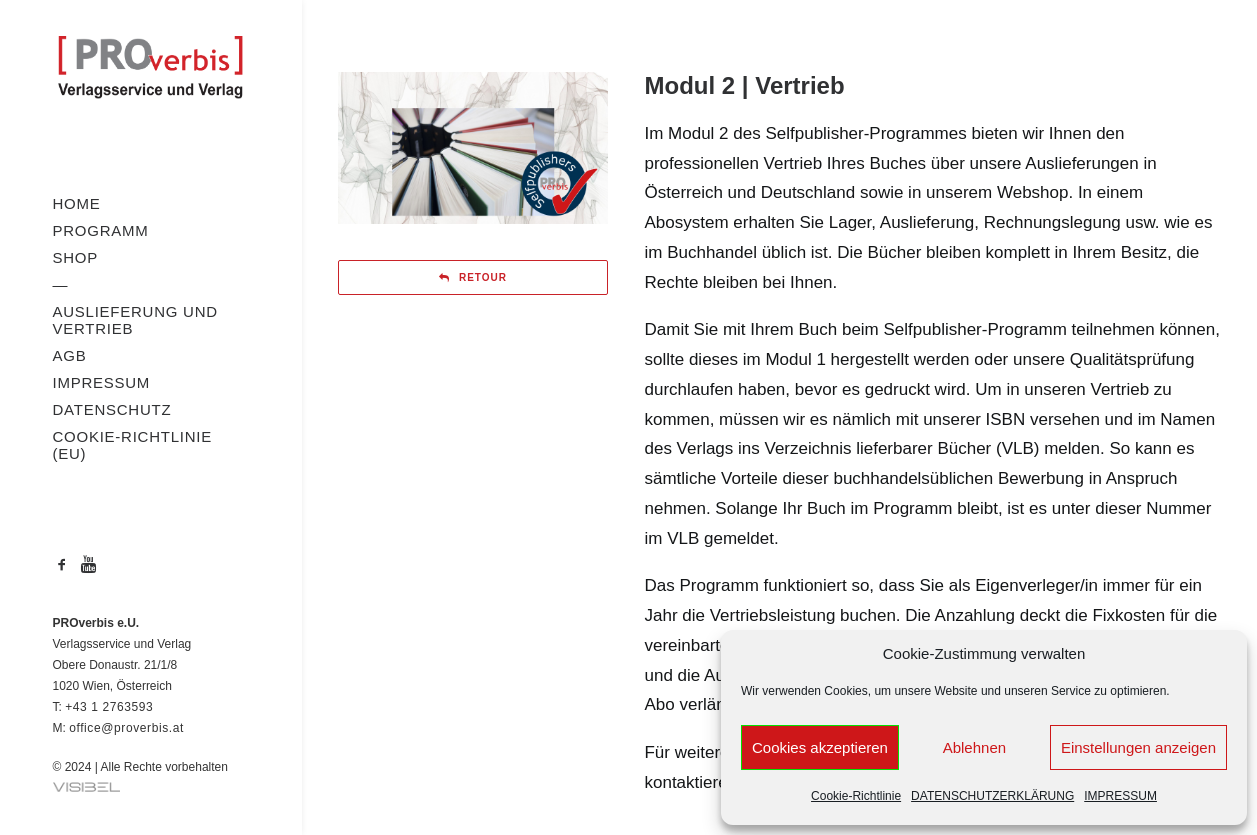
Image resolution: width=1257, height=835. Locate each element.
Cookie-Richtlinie (856, 796)
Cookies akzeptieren (820, 747)
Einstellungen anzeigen (1138, 747)
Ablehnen (974, 747)
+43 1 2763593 (109, 707)
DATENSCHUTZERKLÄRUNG (992, 796)
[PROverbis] (150, 68)
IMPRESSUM (1120, 796)
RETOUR (473, 277)
